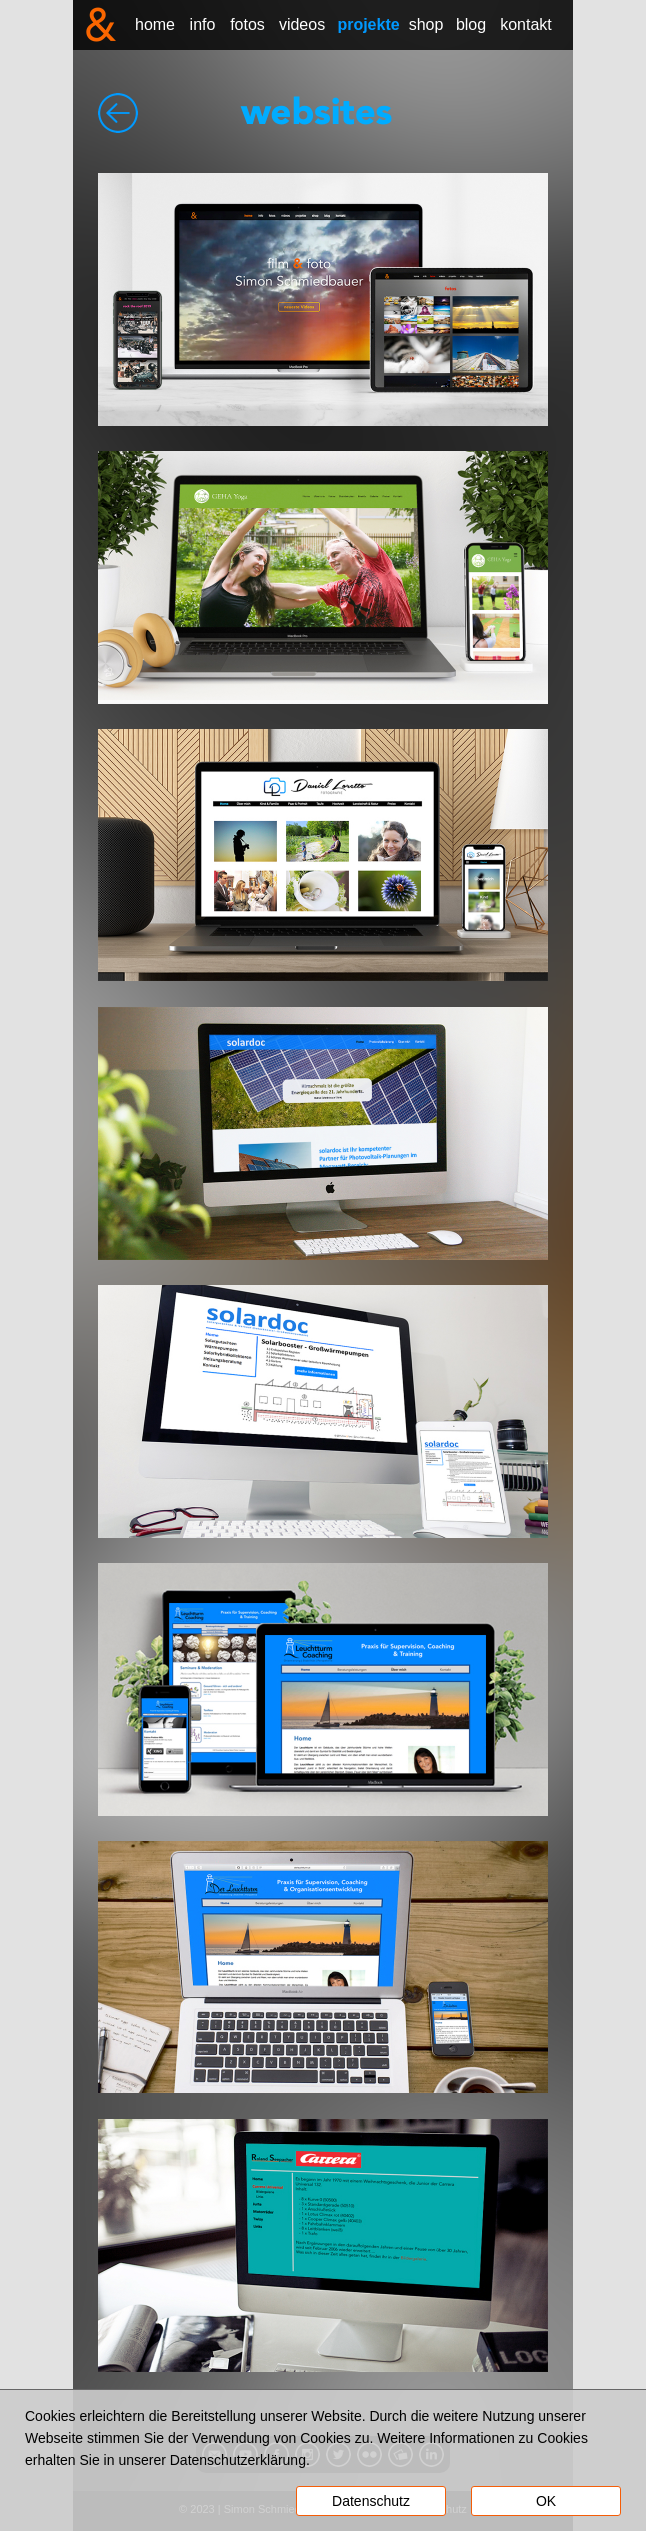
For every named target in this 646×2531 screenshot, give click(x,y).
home (155, 24)
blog (471, 24)
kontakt (526, 24)
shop (426, 24)
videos (302, 24)
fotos (247, 24)
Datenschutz (371, 2501)
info (203, 24)
